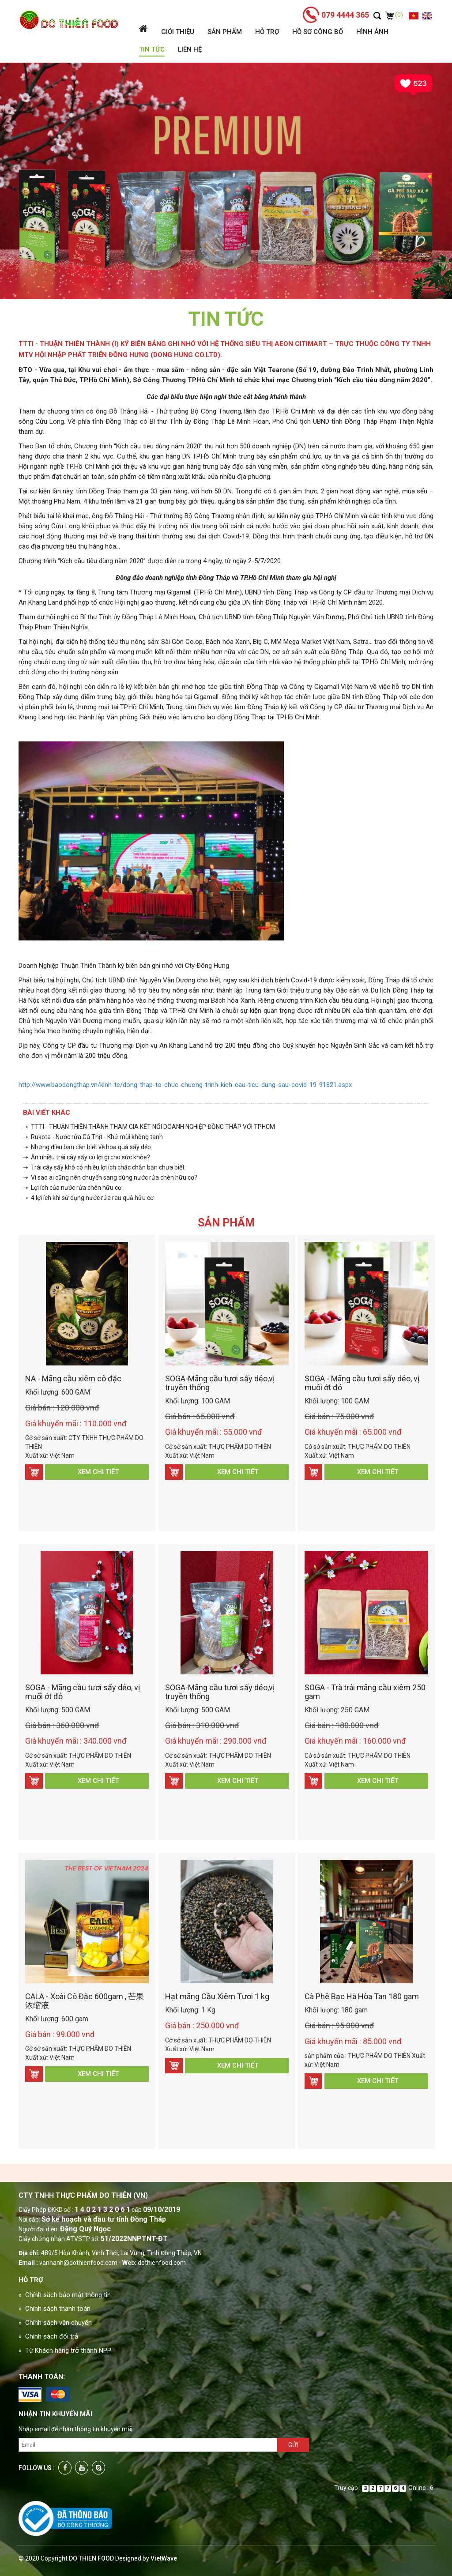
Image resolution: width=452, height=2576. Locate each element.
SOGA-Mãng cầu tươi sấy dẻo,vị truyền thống (220, 1383)
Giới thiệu (177, 32)
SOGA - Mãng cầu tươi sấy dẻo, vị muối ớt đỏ (362, 1383)
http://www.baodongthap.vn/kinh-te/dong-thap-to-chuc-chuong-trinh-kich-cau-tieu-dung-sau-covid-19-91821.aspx (185, 1085)
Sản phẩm (224, 32)
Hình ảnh (372, 32)
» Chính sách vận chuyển (55, 2323)
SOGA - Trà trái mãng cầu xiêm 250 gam (365, 1692)
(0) (394, 15)
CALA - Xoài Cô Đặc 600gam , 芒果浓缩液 (84, 2001)
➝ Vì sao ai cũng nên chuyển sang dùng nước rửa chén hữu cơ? (110, 1177)
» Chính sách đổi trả (48, 2336)
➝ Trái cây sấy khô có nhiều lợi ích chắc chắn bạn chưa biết (104, 1167)
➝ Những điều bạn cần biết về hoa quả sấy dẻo (87, 1147)
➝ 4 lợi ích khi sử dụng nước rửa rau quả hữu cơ (88, 1197)
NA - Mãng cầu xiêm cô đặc (73, 1378)
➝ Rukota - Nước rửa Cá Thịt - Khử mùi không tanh (93, 1136)
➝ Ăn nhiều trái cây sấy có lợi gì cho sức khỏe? (86, 1157)
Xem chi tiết (98, 1472)
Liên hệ (190, 49)
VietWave (164, 2558)
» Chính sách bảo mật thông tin (65, 2295)
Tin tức (152, 49)
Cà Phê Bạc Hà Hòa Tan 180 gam (362, 1996)
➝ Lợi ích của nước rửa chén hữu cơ (72, 1187)
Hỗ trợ (267, 32)
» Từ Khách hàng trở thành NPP (65, 2350)
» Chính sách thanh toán (54, 2309)
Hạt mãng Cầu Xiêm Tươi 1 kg (217, 1996)
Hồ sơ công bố (317, 32)
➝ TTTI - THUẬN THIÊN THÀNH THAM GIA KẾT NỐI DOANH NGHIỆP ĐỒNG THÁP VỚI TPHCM (149, 1126)
